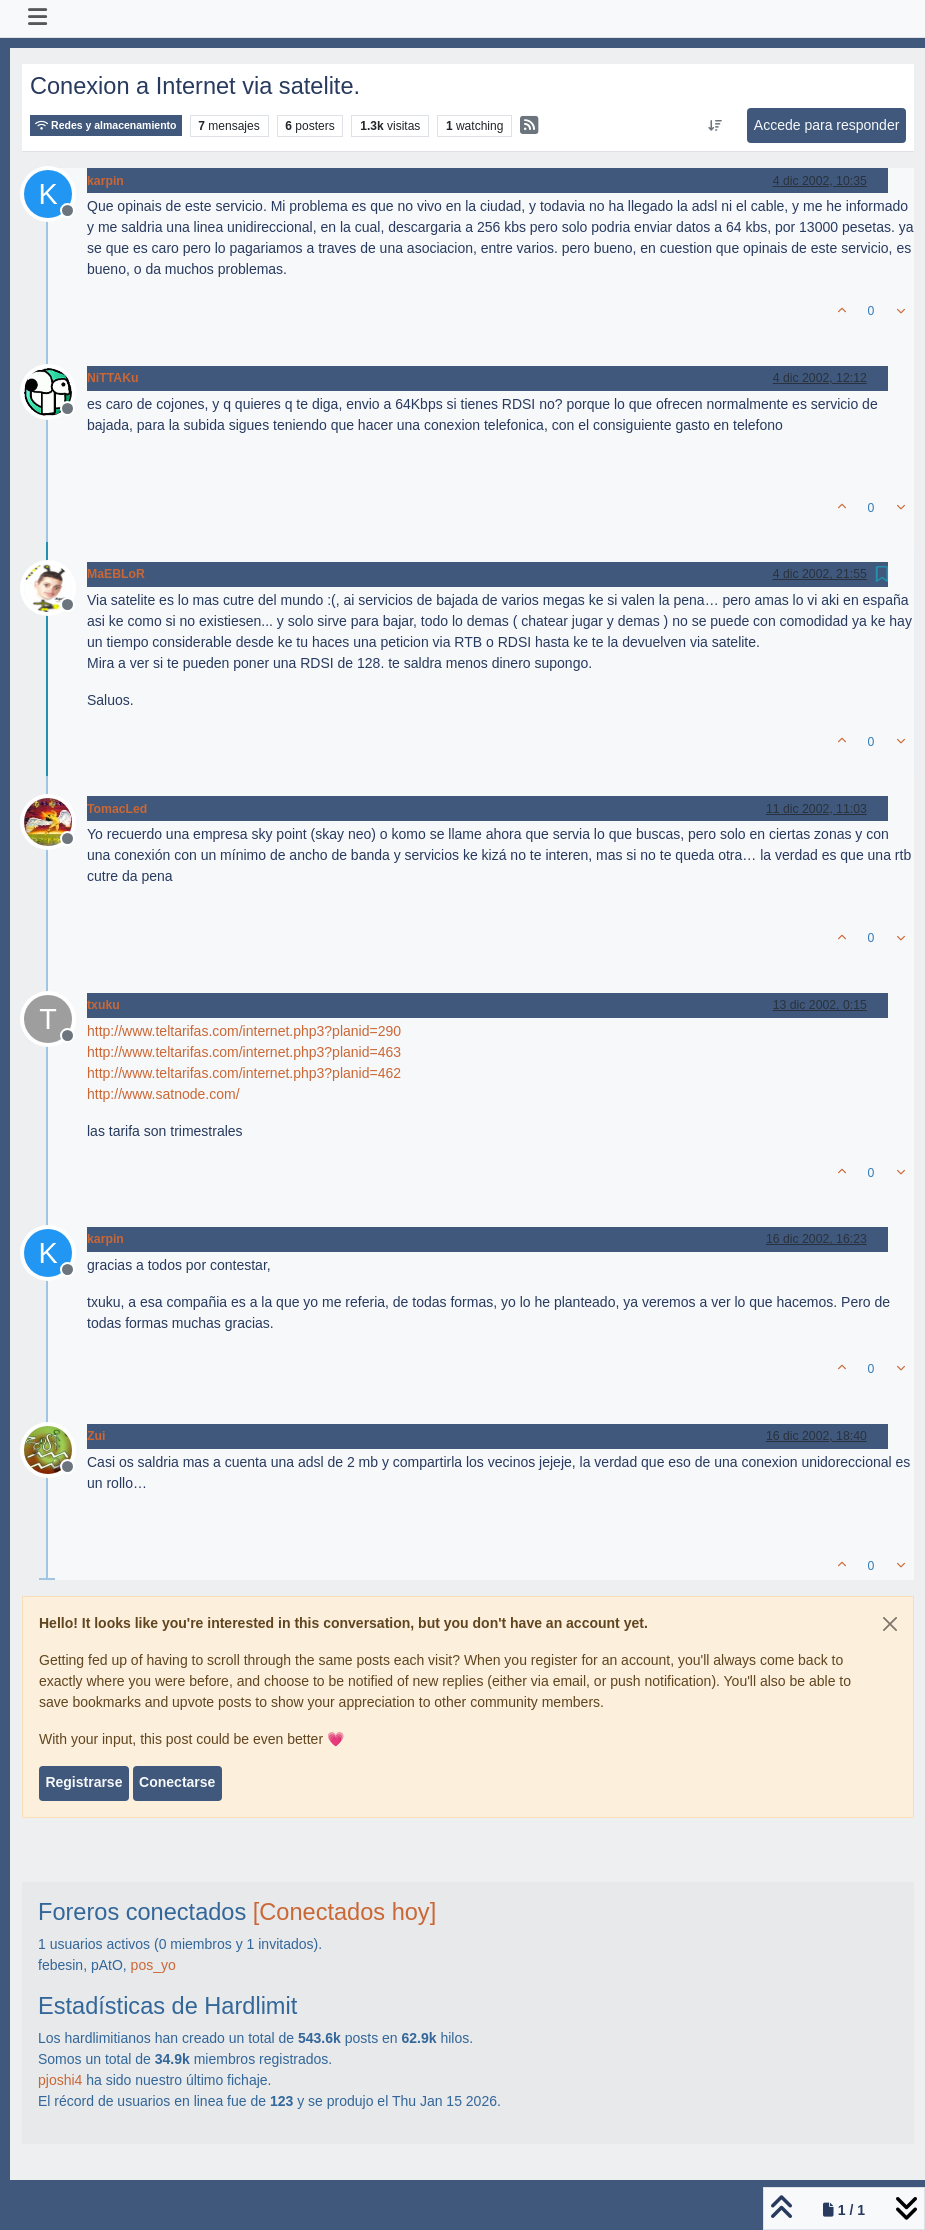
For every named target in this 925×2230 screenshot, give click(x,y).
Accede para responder (827, 125)
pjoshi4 (60, 2080)
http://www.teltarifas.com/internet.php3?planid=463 (244, 1052)
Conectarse (177, 1782)
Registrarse (83, 1782)
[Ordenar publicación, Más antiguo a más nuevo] (714, 126)
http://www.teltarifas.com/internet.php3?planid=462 (244, 1073)
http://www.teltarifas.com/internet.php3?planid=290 (244, 1031)
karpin (105, 181)
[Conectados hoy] (344, 1912)
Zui (96, 1436)
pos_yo (153, 1965)
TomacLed (117, 809)
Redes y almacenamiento (106, 125)
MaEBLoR (116, 574)
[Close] (890, 1624)
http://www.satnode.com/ (163, 1094)
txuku (103, 1005)
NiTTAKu (112, 378)
